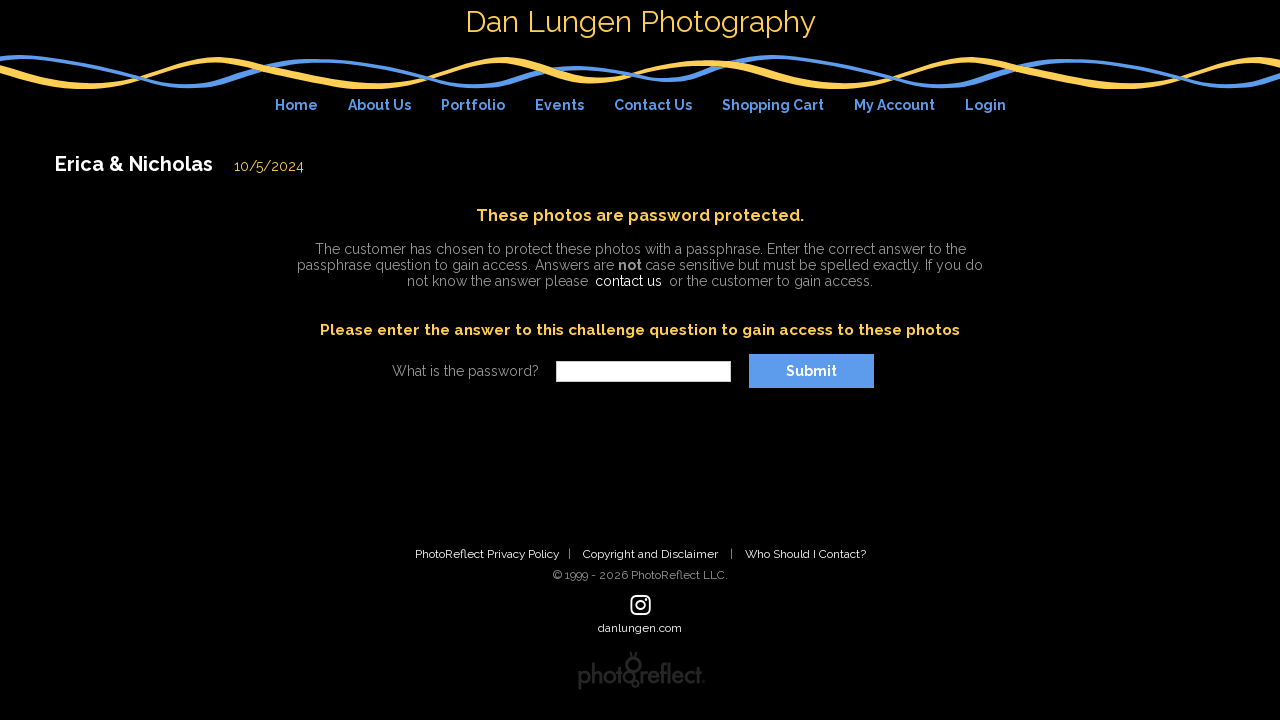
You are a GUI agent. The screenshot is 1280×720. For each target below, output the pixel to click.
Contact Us (653, 105)
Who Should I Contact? (805, 554)
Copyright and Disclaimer (652, 554)
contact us (628, 281)
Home (296, 105)
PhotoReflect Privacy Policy (487, 554)
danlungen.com (640, 628)
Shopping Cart (773, 105)
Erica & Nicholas (134, 164)
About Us (379, 105)
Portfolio (473, 105)
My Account (894, 105)
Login (985, 105)
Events (559, 105)
